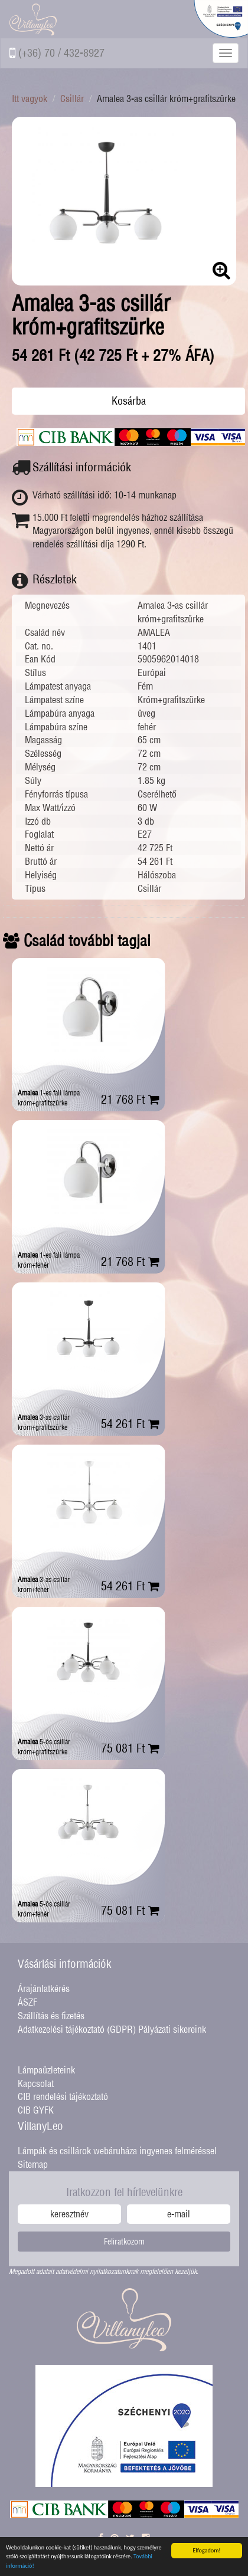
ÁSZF (27, 2002)
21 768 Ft (130, 1099)
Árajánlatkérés (44, 1988)
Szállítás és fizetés (51, 2016)
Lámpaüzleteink (46, 2070)
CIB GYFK (36, 2110)
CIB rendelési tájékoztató (63, 2096)
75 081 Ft (130, 1748)
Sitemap (33, 2164)
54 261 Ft (130, 1423)
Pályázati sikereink (172, 2029)
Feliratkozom (124, 2241)
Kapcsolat (36, 2083)
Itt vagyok (29, 98)
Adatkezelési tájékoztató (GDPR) (77, 2029)
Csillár (72, 98)
